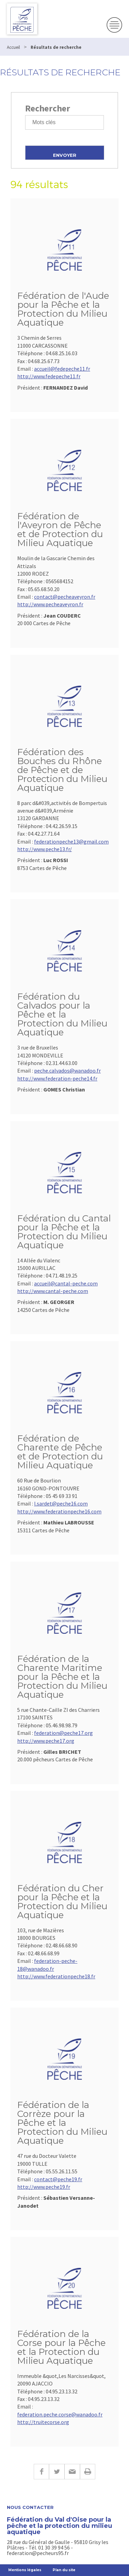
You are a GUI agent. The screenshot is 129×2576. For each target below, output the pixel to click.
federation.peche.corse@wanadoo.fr (60, 2414)
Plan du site (64, 2570)
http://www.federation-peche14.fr (57, 1078)
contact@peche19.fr (58, 2179)
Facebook (41, 2471)
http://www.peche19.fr (43, 2186)
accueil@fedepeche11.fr (62, 368)
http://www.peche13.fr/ (44, 849)
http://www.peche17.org (45, 1740)
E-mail (72, 2471)
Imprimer (87, 2471)
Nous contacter (30, 2507)
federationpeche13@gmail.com (71, 841)
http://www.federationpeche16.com (59, 1511)
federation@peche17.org (63, 1732)
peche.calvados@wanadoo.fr (67, 1070)
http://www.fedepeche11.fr (48, 376)
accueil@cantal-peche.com (66, 1283)
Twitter (56, 2471)
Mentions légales (24, 2570)
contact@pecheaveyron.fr (64, 596)
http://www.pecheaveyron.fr (50, 604)
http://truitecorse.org (43, 2422)
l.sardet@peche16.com (61, 1503)
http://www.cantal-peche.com (52, 1290)
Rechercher (47, 108)
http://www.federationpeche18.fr (56, 1976)
